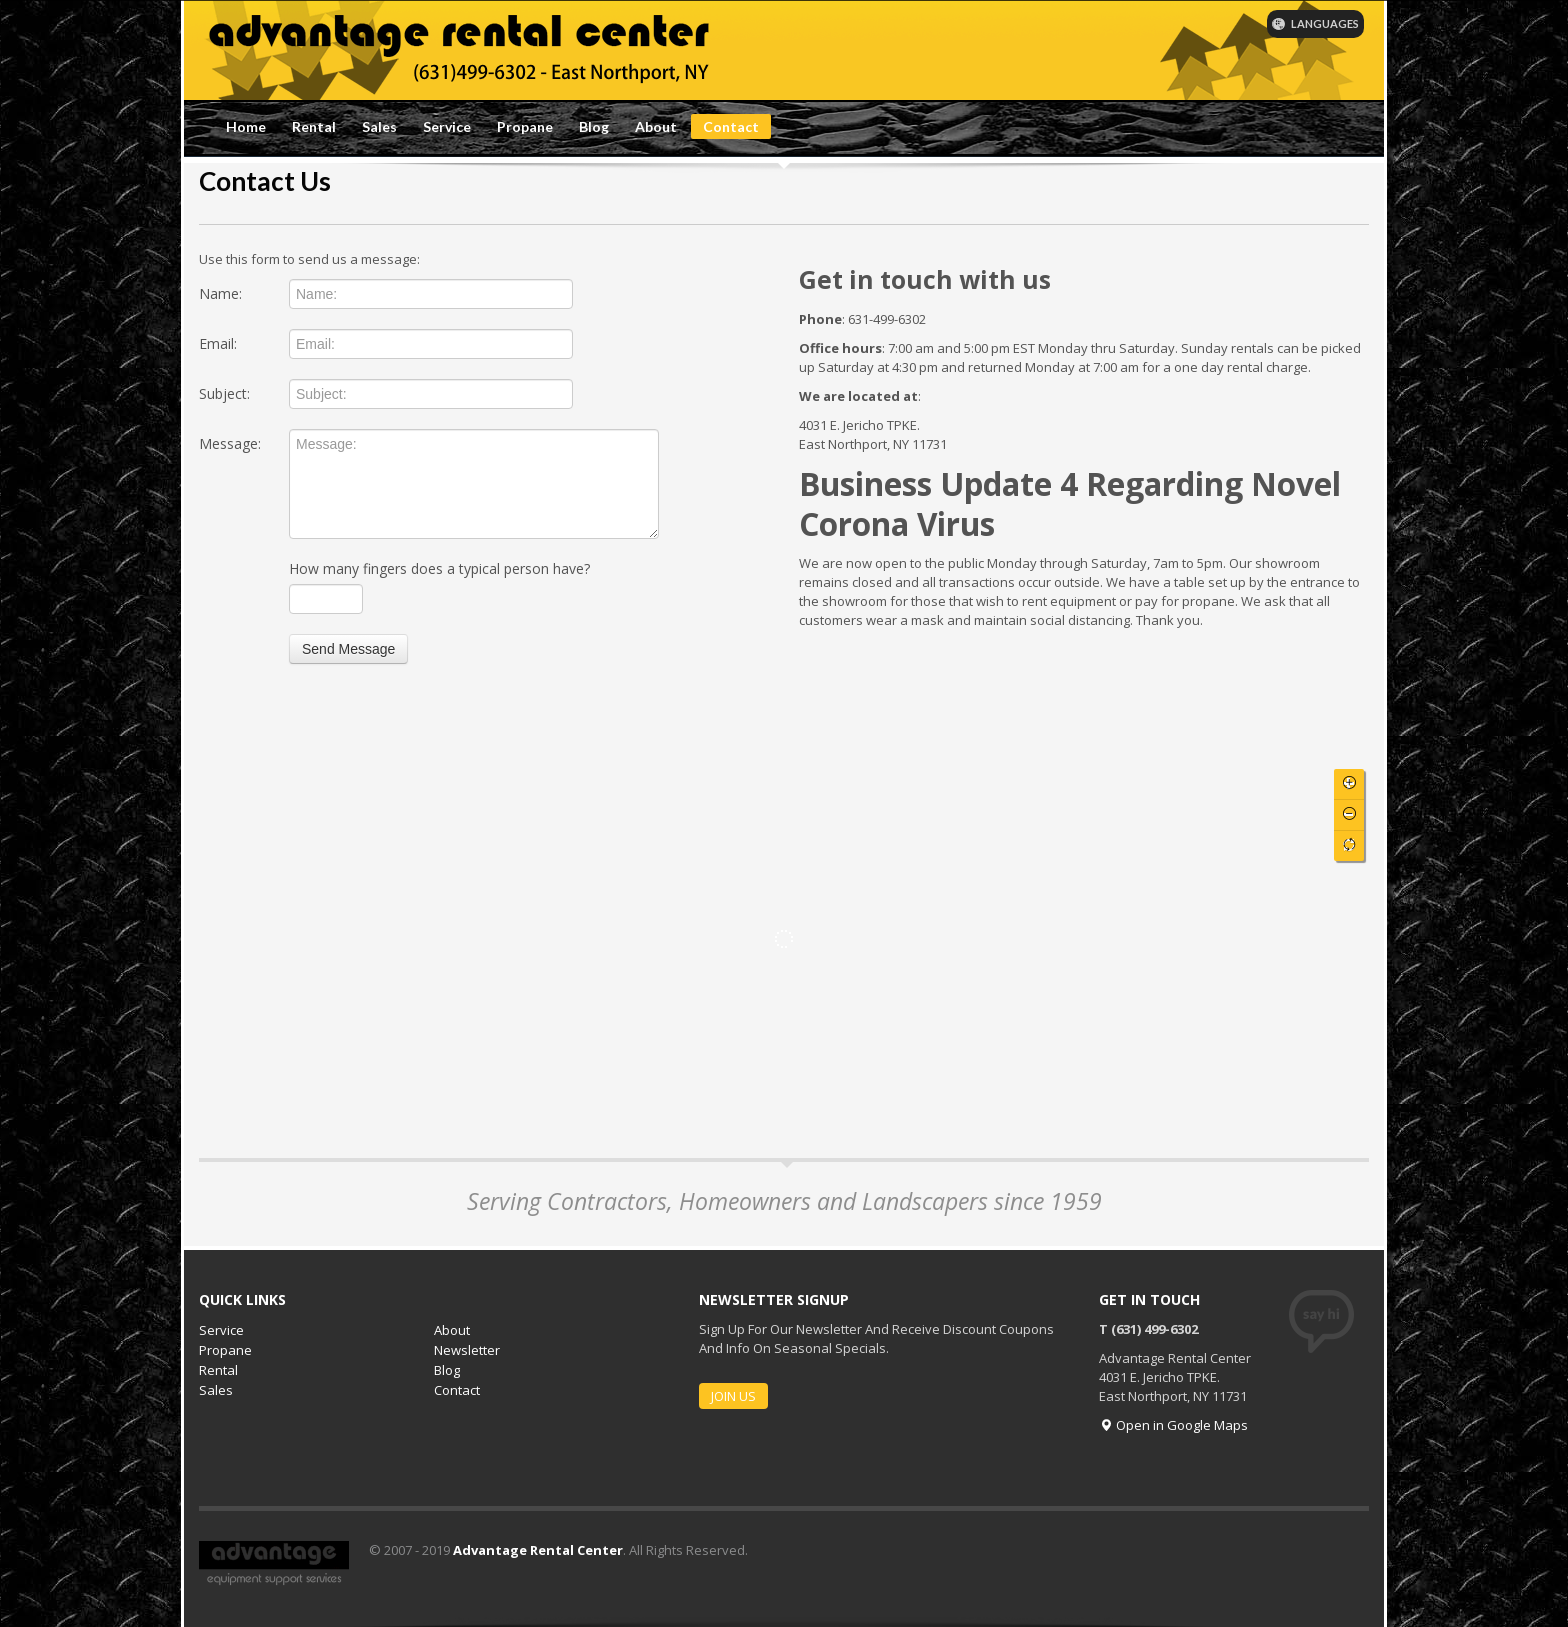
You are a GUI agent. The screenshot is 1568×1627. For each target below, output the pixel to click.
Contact (731, 126)
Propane (525, 127)
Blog (594, 127)
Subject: (224, 393)
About (656, 127)
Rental (314, 127)
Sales (379, 127)
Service (447, 127)
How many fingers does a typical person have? (439, 568)
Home (246, 127)
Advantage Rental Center (538, 1550)
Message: (230, 443)
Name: (220, 293)
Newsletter (467, 1350)
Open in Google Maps (1173, 1425)
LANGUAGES (1315, 24)
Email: (218, 343)
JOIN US (733, 1396)
